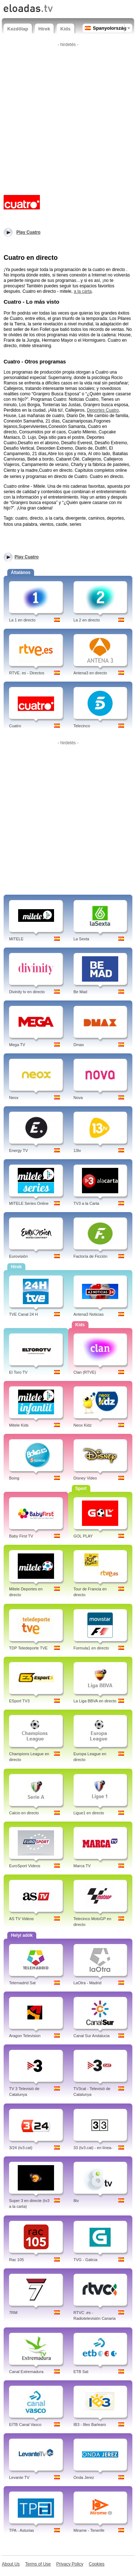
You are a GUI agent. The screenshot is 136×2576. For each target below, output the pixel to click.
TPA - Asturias (21, 2530)
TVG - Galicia (86, 2259)
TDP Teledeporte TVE (28, 1648)
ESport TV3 (19, 1701)
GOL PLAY (83, 1536)
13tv (77, 1150)
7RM (13, 2312)
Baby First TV (21, 1536)
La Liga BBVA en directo (95, 1701)
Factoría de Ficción (91, 1256)
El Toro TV (18, 1372)
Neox (13, 1097)
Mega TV (17, 1045)
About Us (11, 2564)
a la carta (82, 291)
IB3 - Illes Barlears (90, 2424)
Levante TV (19, 2477)
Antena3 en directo (90, 673)
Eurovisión (18, 1256)
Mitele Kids (19, 1425)
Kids (65, 29)
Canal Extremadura (26, 2371)
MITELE (16, 939)
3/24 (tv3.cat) (20, 2148)
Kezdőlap (17, 29)
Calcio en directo (24, 1813)
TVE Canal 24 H (23, 1314)
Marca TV (82, 1866)
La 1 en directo (22, 620)
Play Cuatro (27, 556)
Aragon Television (25, 2036)
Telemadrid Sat (22, 1983)
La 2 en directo (87, 620)
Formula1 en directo (91, 1648)
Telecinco (82, 726)
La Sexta (81, 939)
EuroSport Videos (24, 1866)
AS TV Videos (21, 1919)
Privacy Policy (69, 2564)
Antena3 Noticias (89, 1314)
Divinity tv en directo (27, 992)
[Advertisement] (68, 118)
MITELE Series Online (29, 1203)
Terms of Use (38, 2564)
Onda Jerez (84, 2477)
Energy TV (18, 1150)
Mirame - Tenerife (89, 2530)
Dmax (79, 1045)
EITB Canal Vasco (25, 2424)
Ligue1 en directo (89, 1813)
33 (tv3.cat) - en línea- (93, 2148)
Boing (14, 1478)
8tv (76, 2200)
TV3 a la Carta (86, 1203)
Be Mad (80, 992)
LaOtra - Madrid (88, 1983)
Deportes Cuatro (103, 410)
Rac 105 (16, 2259)
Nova (78, 1097)
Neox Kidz (83, 1425)
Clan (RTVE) (85, 1372)
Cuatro (15, 726)
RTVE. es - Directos (26, 673)
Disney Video (85, 1478)
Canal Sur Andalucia (92, 2036)
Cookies (96, 2564)
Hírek (44, 29)
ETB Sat (81, 2371)
